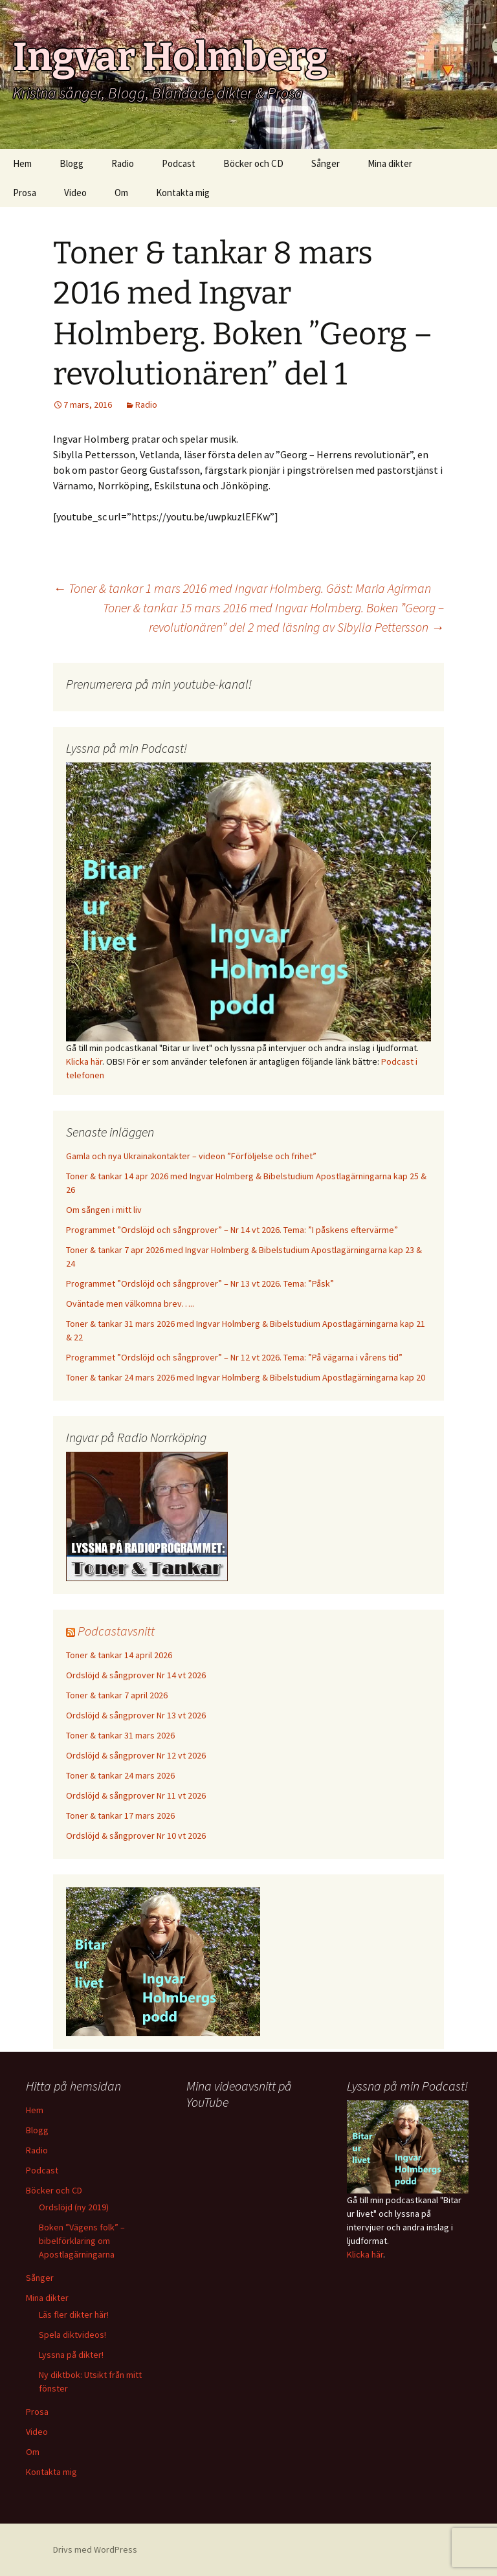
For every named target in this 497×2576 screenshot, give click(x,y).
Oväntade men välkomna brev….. (130, 1303)
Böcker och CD (253, 163)
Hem (22, 163)
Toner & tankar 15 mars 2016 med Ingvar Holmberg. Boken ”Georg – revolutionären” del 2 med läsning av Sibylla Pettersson (273, 617)
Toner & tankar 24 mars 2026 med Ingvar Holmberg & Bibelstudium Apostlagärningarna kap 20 (245, 1377)
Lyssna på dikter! (71, 2354)
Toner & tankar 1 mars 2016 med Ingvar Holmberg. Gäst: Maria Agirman (242, 588)
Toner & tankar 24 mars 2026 (120, 1775)
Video (75, 192)
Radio (122, 163)
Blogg (71, 163)
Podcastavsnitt (116, 1631)
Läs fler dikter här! (74, 2314)
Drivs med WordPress (95, 2549)
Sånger (325, 163)
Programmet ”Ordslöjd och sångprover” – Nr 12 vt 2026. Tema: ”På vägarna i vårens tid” (234, 1357)
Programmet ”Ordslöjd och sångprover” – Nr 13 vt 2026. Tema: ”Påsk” (200, 1283)
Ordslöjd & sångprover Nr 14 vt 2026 (136, 1675)
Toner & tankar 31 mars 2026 (120, 1735)
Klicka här (84, 1061)
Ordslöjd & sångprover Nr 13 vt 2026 (136, 1715)
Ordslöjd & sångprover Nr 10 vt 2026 (136, 1835)
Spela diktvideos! (72, 2334)
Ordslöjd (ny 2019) (74, 2207)
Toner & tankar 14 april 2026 (119, 1655)
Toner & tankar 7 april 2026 (117, 1695)
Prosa (24, 192)
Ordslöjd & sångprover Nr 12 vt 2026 (136, 1755)
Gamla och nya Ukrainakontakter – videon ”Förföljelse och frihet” (191, 1156)
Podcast (178, 163)
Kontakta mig (183, 192)
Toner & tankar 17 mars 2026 (120, 1815)
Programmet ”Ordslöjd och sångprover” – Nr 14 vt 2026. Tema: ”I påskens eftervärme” (232, 1230)
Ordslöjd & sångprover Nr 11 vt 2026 (136, 1795)
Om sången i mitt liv (104, 1210)
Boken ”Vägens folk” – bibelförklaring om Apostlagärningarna (82, 2240)
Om (121, 192)
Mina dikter (390, 163)
